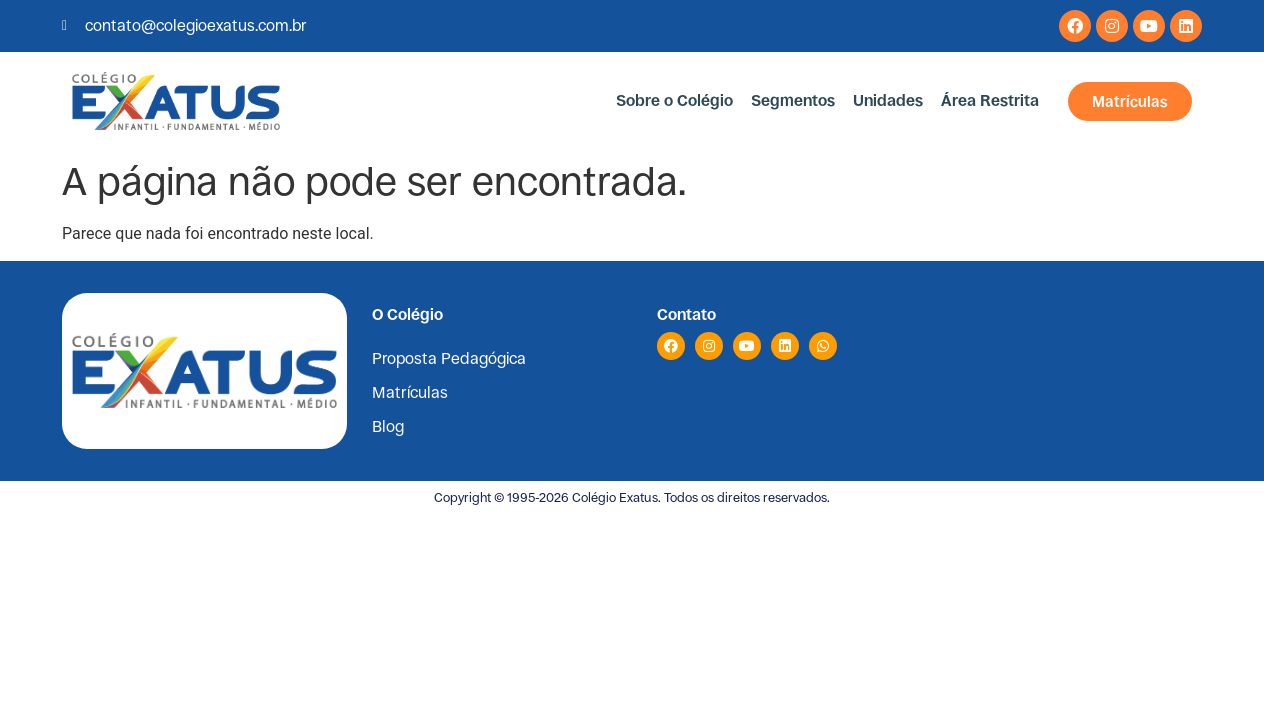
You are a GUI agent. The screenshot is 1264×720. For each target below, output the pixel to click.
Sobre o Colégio (674, 100)
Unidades (888, 100)
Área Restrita (990, 100)
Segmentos (793, 100)
